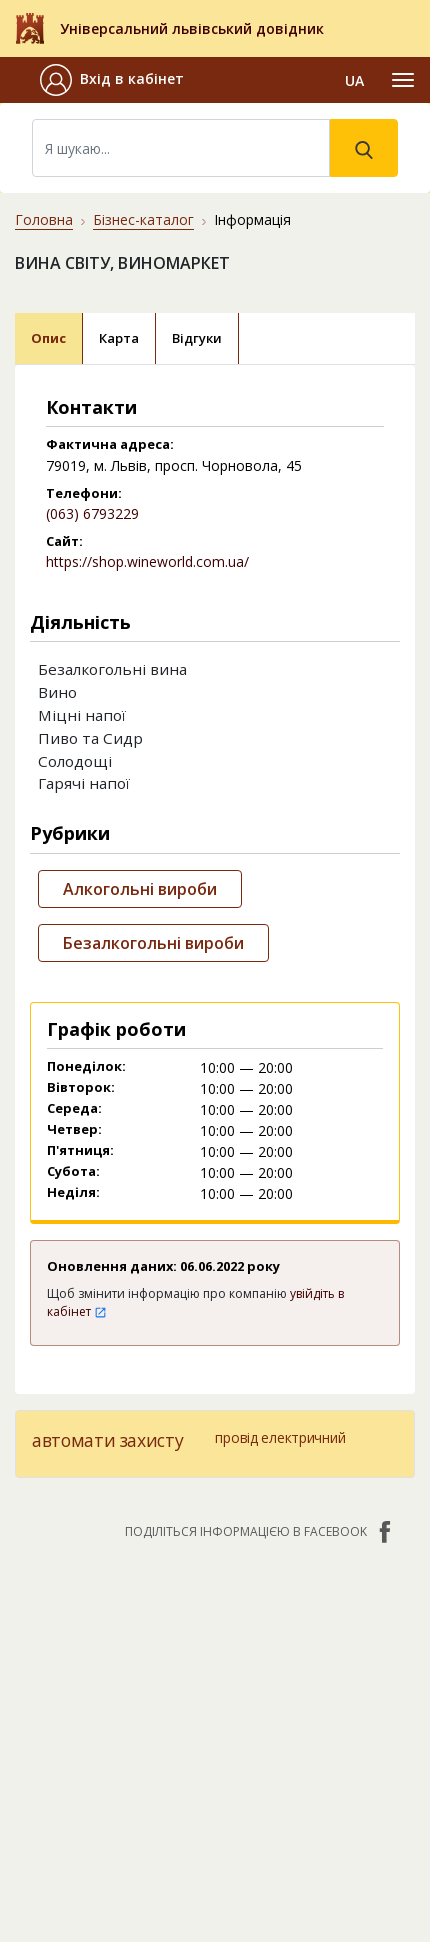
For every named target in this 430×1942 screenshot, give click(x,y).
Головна (44, 219)
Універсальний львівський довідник (192, 28)
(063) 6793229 (92, 513)
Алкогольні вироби (140, 889)
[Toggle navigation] (403, 80)
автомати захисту (107, 1440)
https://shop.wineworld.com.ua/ (147, 561)
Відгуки (197, 338)
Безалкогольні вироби (153, 943)
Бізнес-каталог (143, 219)
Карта (119, 338)
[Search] (181, 148)
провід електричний (280, 1437)
